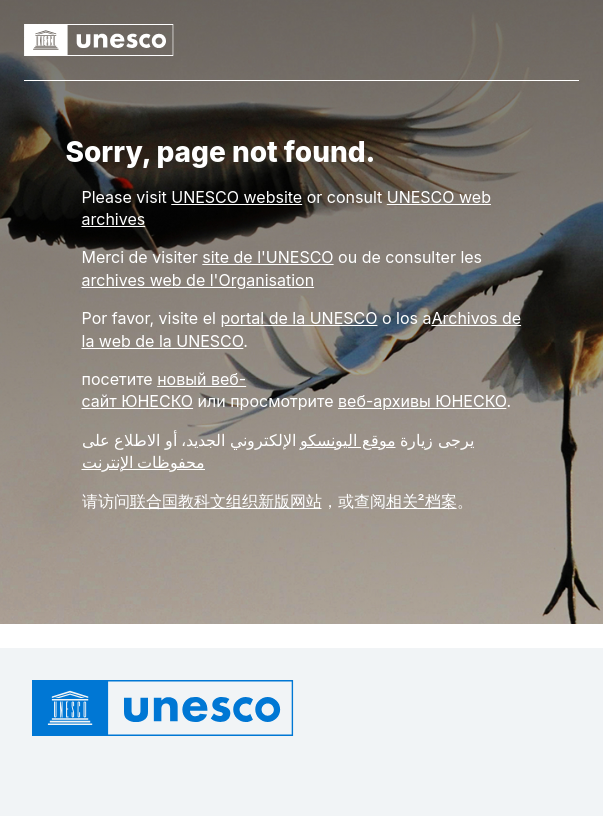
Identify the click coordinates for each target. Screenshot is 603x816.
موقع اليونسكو (348, 440)
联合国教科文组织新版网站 (226, 501)
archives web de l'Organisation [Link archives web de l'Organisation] (198, 280)
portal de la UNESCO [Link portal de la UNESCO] (298, 318)
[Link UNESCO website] (236, 197)
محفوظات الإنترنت (144, 462)
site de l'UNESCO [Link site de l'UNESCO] (267, 257)
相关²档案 (421, 501)
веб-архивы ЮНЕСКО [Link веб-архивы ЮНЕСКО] (422, 401)
